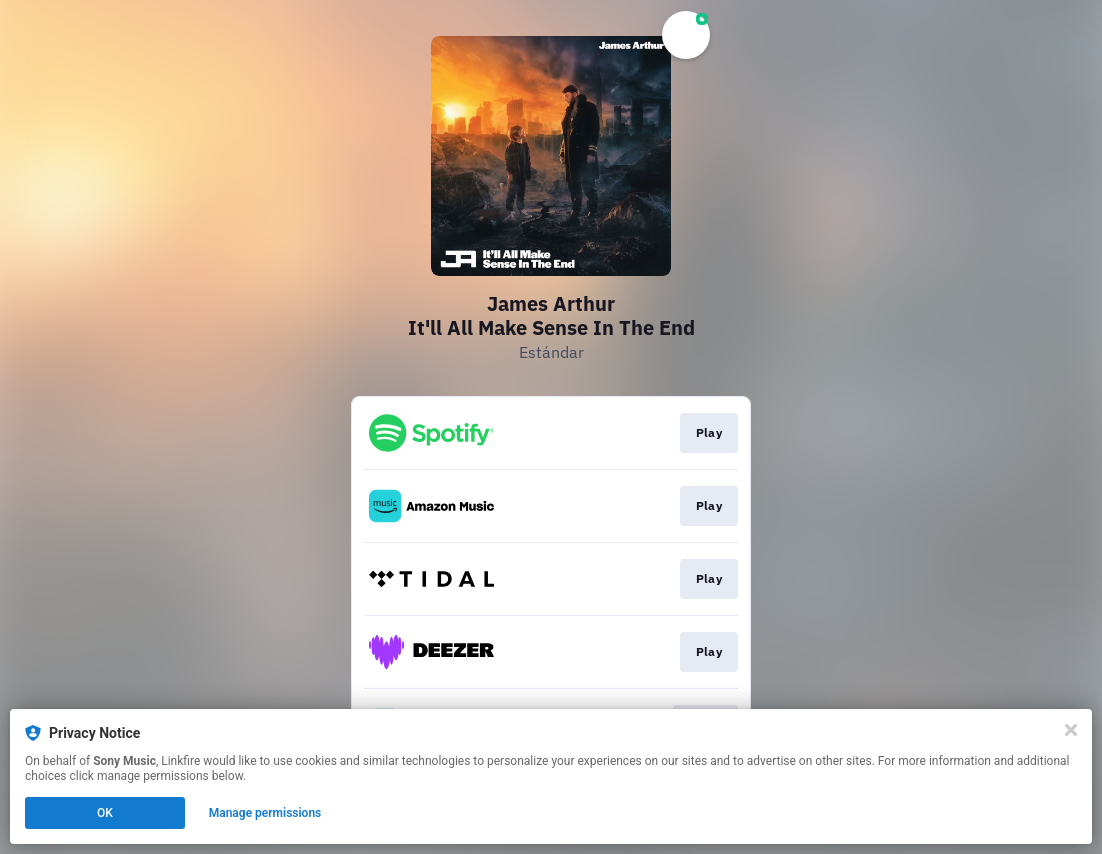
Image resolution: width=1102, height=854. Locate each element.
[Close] (1071, 730)
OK (105, 813)
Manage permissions (265, 813)
